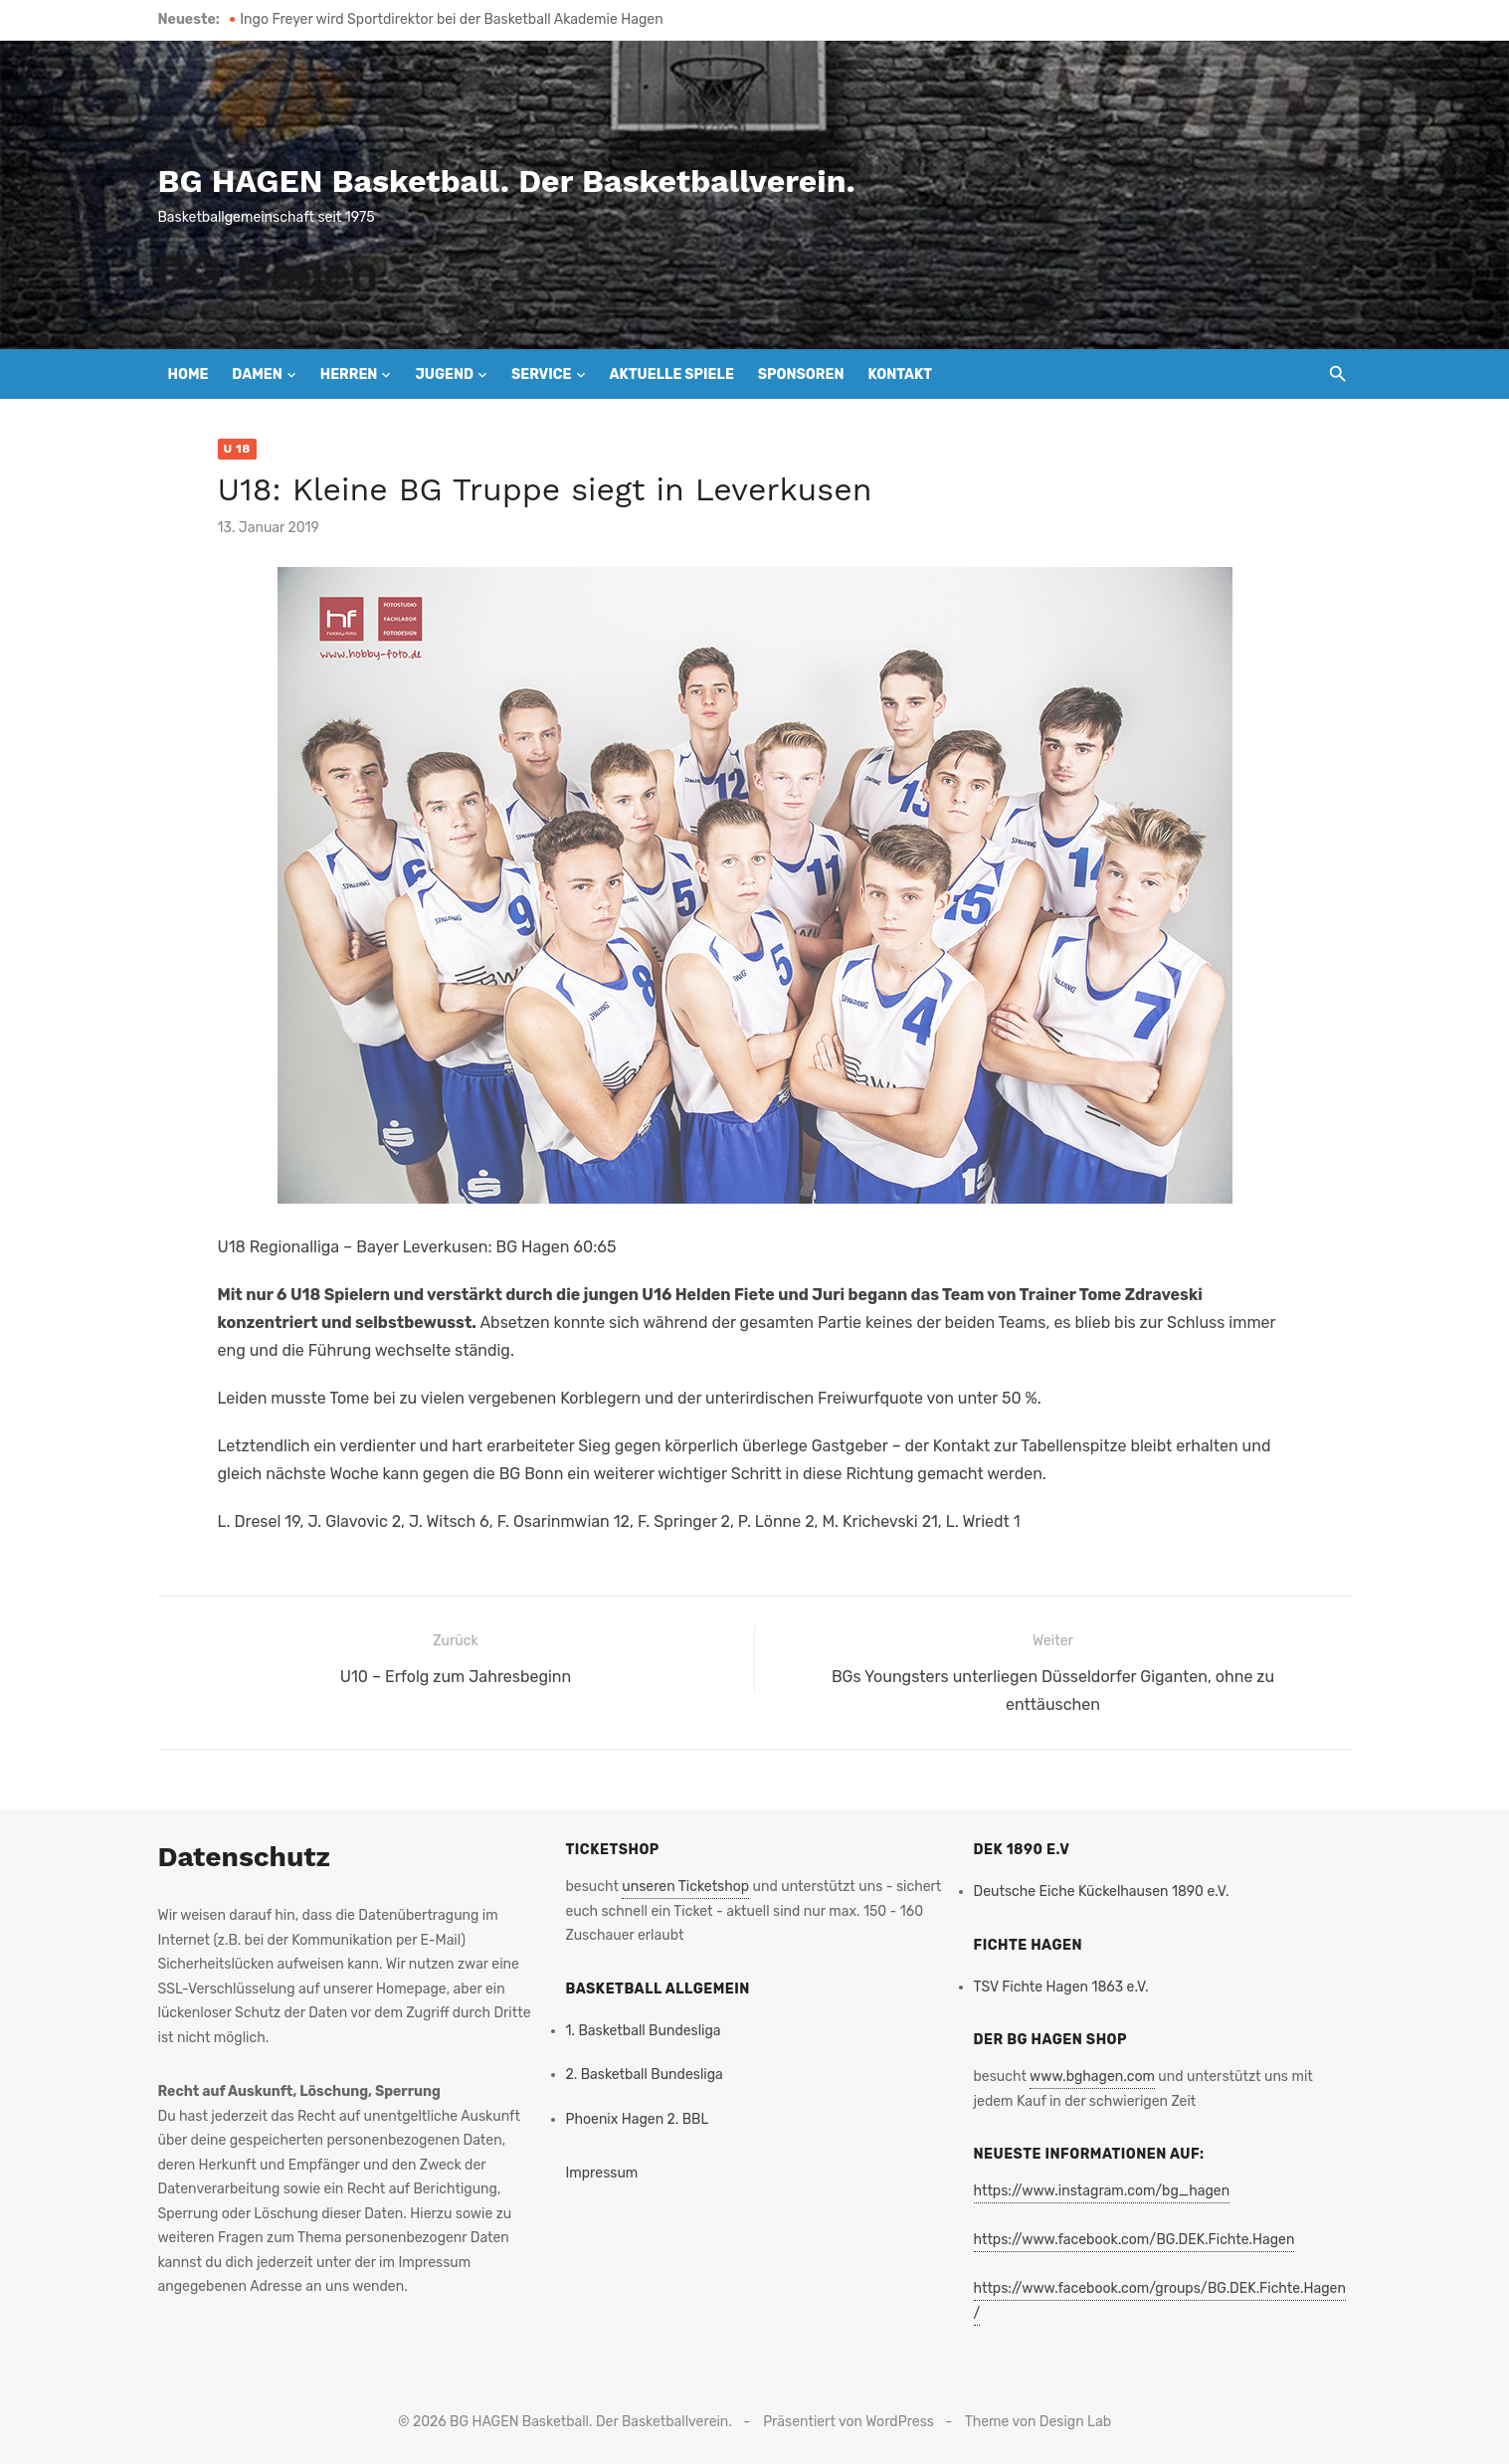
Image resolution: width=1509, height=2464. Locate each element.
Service (541, 374)
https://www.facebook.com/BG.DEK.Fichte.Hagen (1134, 2239)
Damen (257, 374)
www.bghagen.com (1092, 2076)
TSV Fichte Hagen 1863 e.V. (1061, 1987)
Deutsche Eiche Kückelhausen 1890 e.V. (1101, 1891)
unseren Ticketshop (685, 1886)
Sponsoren (801, 374)
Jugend (444, 374)
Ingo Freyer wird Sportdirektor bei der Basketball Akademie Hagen (451, 19)
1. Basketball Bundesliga (643, 2030)
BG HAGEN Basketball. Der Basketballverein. (506, 181)
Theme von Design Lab (1038, 2421)
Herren (349, 374)
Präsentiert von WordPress (848, 2421)
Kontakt (899, 374)
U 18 (237, 449)
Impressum (602, 2173)
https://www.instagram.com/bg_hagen (1102, 2190)
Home (188, 374)
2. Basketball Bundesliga (644, 2074)
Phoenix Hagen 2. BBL (637, 2119)
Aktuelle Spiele (671, 374)
